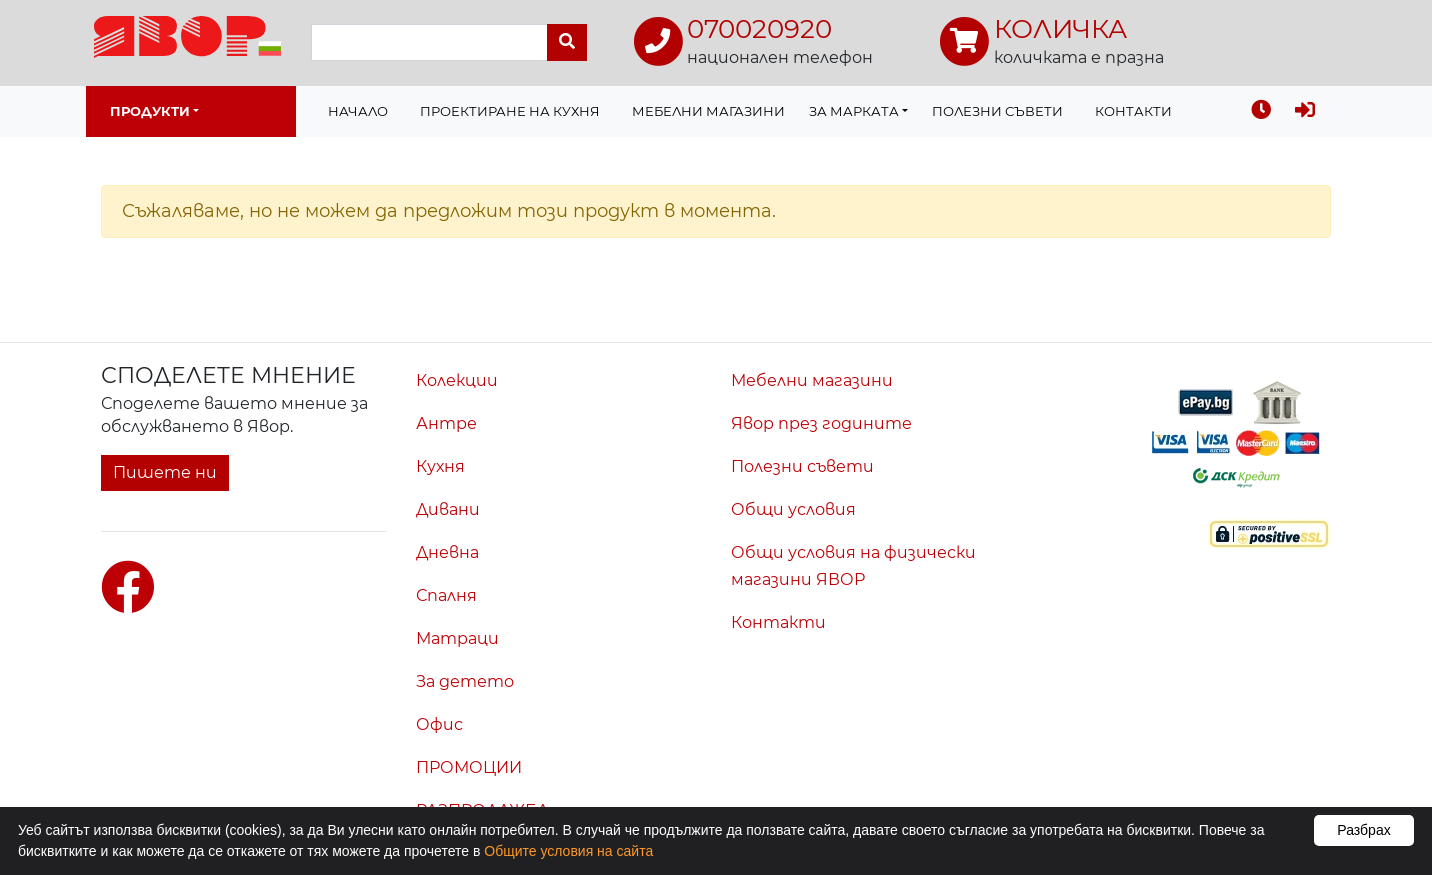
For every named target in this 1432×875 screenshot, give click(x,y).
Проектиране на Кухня (510, 111)
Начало (358, 111)
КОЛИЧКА (1060, 29)
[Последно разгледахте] (1261, 111)
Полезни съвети (997, 111)
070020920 (759, 29)
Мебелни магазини (708, 111)
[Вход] (1305, 111)
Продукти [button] (150, 111)
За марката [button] (854, 111)
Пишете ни (165, 472)
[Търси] (567, 42)
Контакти (1133, 111)
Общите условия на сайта (568, 851)
